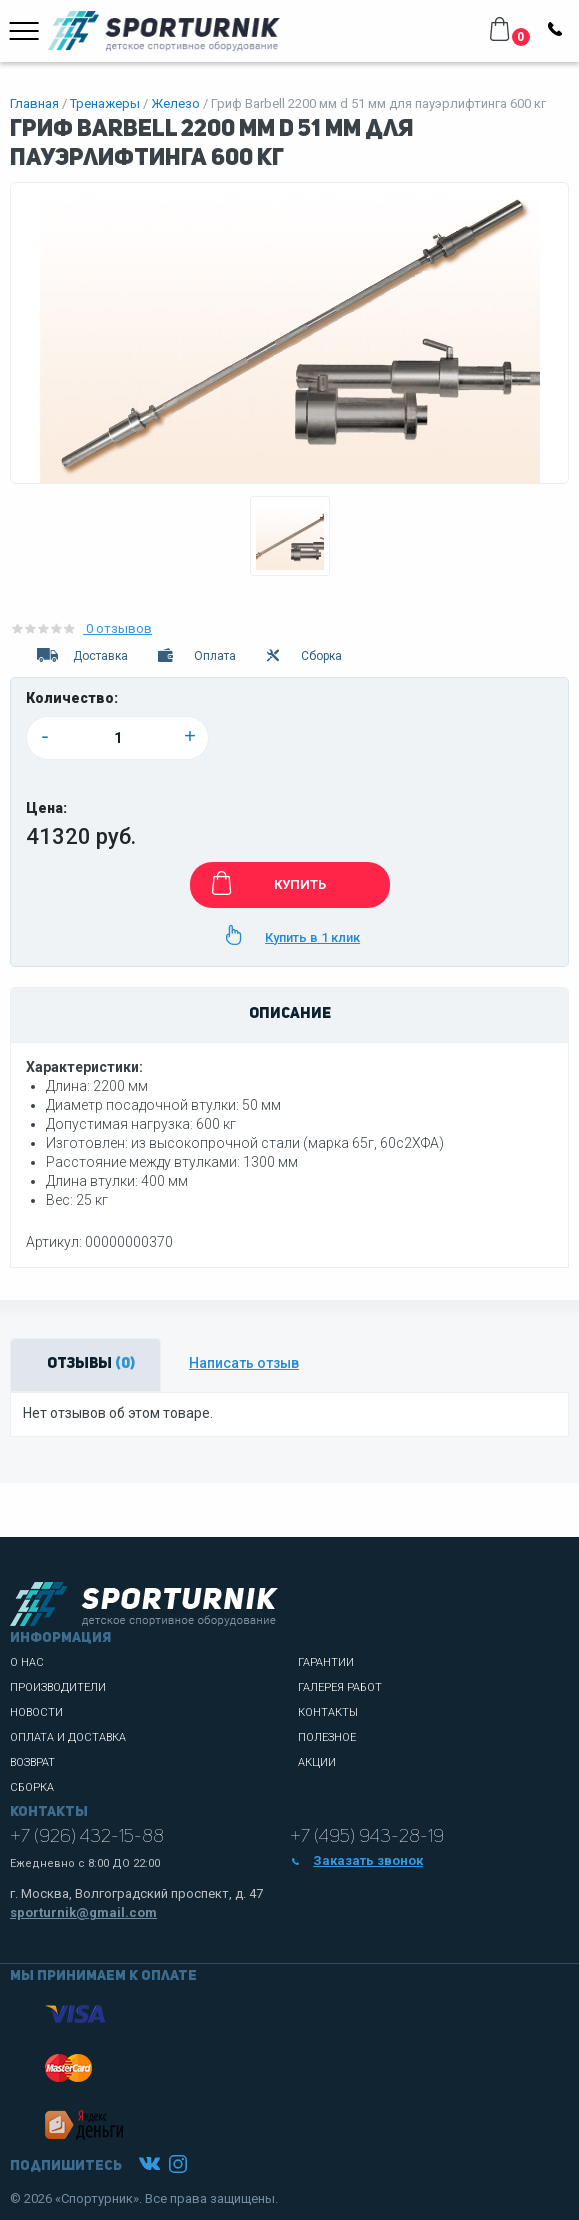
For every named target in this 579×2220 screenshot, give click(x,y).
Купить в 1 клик (289, 935)
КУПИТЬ (265, 883)
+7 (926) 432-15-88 (87, 1837)
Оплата (195, 656)
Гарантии (326, 1662)
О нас (27, 1662)
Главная (34, 103)
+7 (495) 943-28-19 (367, 1837)
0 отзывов (81, 628)
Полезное (327, 1737)
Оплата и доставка (68, 1737)
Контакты (328, 1712)
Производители (58, 1687)
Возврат (32, 1762)
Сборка (303, 656)
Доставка (81, 656)
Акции (317, 1762)
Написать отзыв (244, 1363)
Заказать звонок (357, 1860)
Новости (36, 1712)
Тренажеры (105, 103)
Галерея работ (340, 1687)
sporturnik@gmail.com (83, 1912)
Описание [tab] (290, 1014)
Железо (175, 103)
